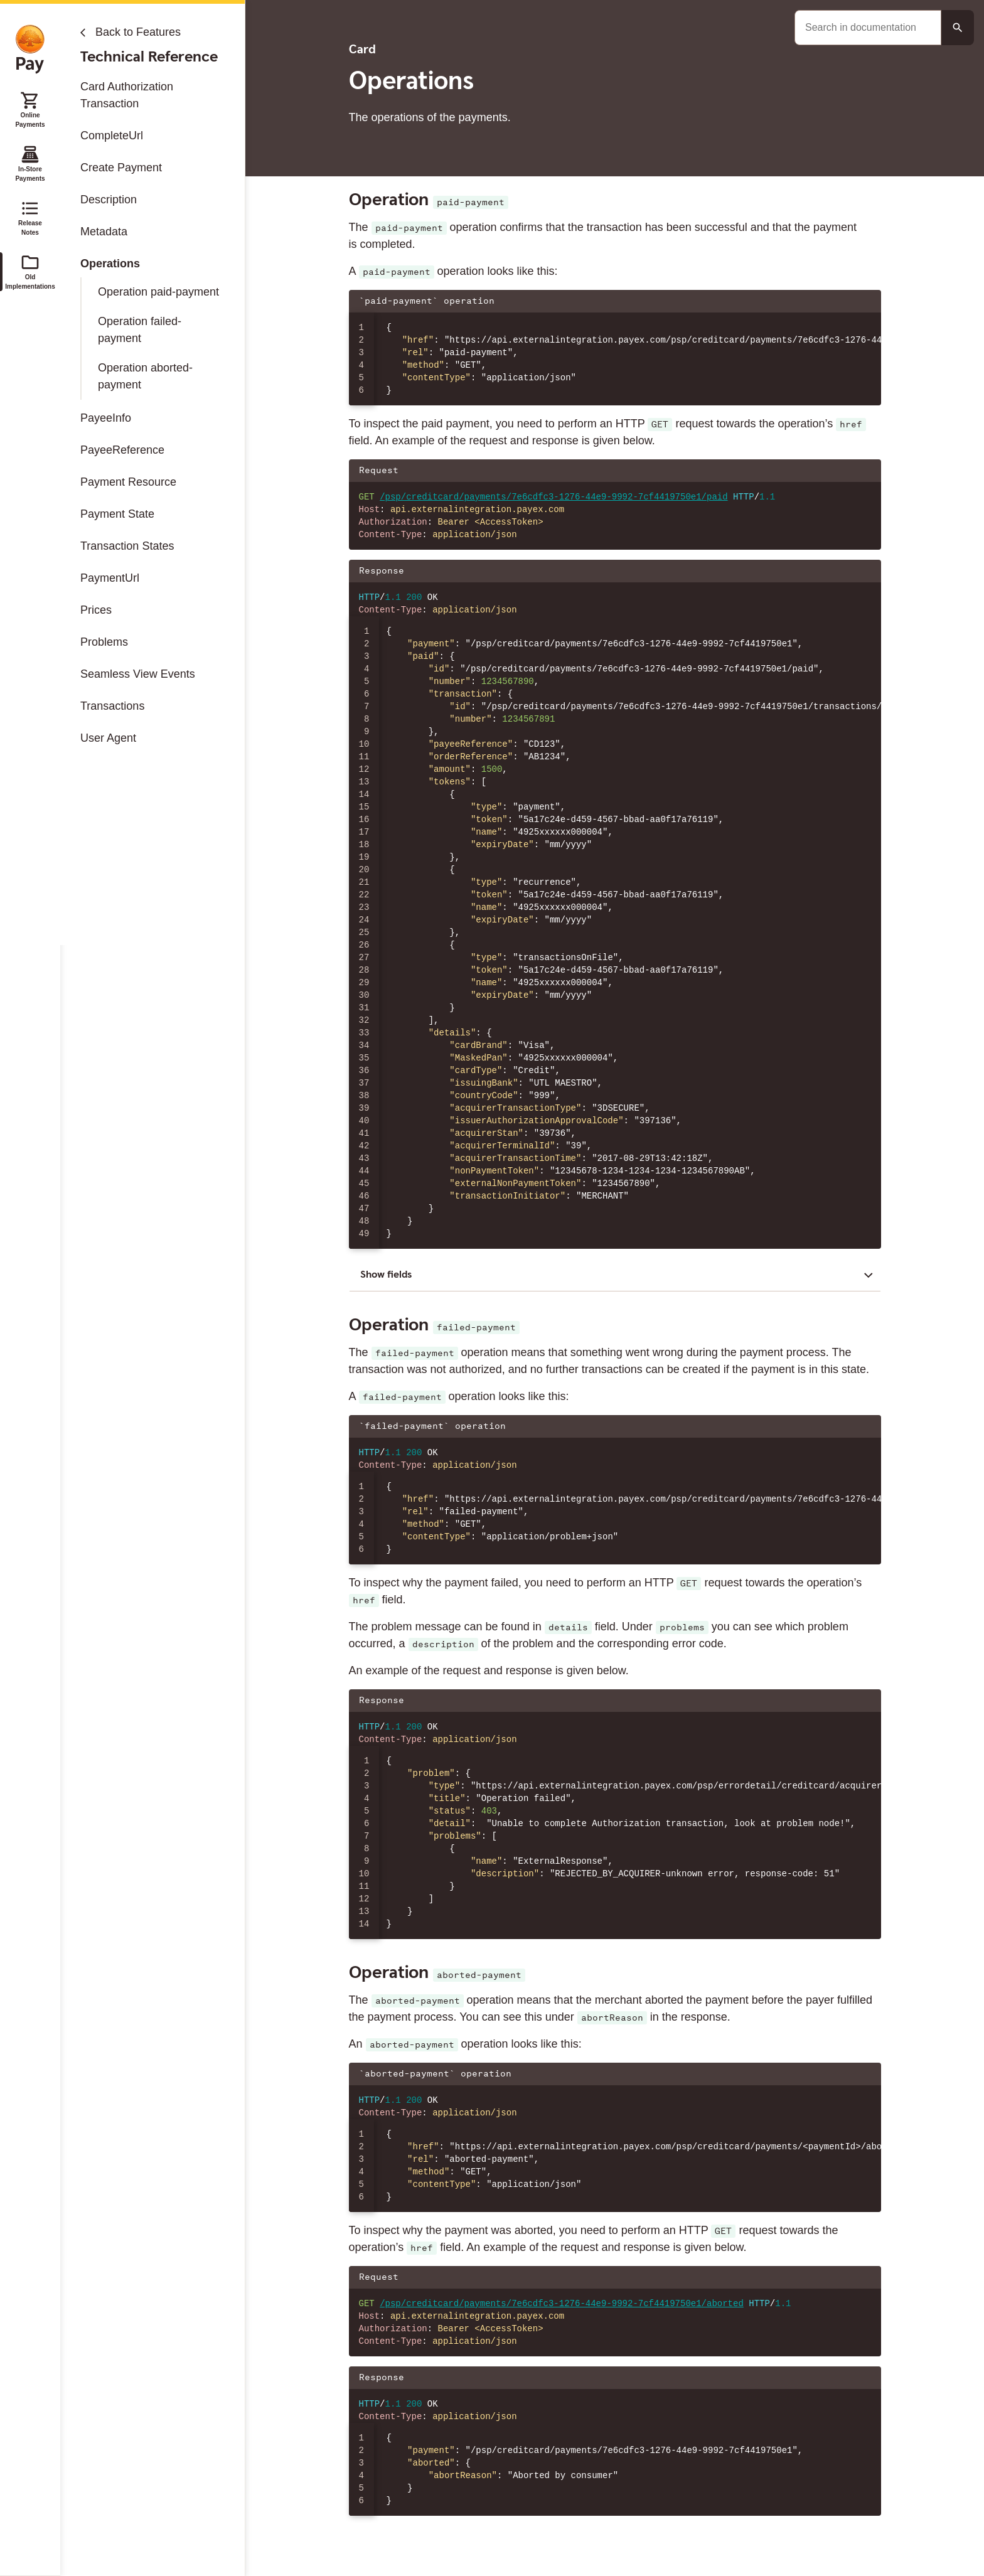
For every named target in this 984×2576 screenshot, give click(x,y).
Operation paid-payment (158, 292)
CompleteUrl (111, 135)
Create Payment (121, 167)
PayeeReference (122, 450)
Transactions (112, 706)
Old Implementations (30, 271)
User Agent (108, 738)
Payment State (117, 514)
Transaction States (127, 546)
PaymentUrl (109, 578)
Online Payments (30, 109)
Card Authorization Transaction (126, 95)
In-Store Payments (30, 163)
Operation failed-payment (139, 330)
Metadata (103, 231)
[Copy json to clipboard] (865, 301)
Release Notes (30, 217)
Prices (96, 610)
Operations (110, 263)
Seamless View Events (137, 674)
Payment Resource (128, 482)
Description (108, 199)
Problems (104, 642)
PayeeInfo (105, 418)
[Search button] (957, 27)
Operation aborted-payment (145, 376)
